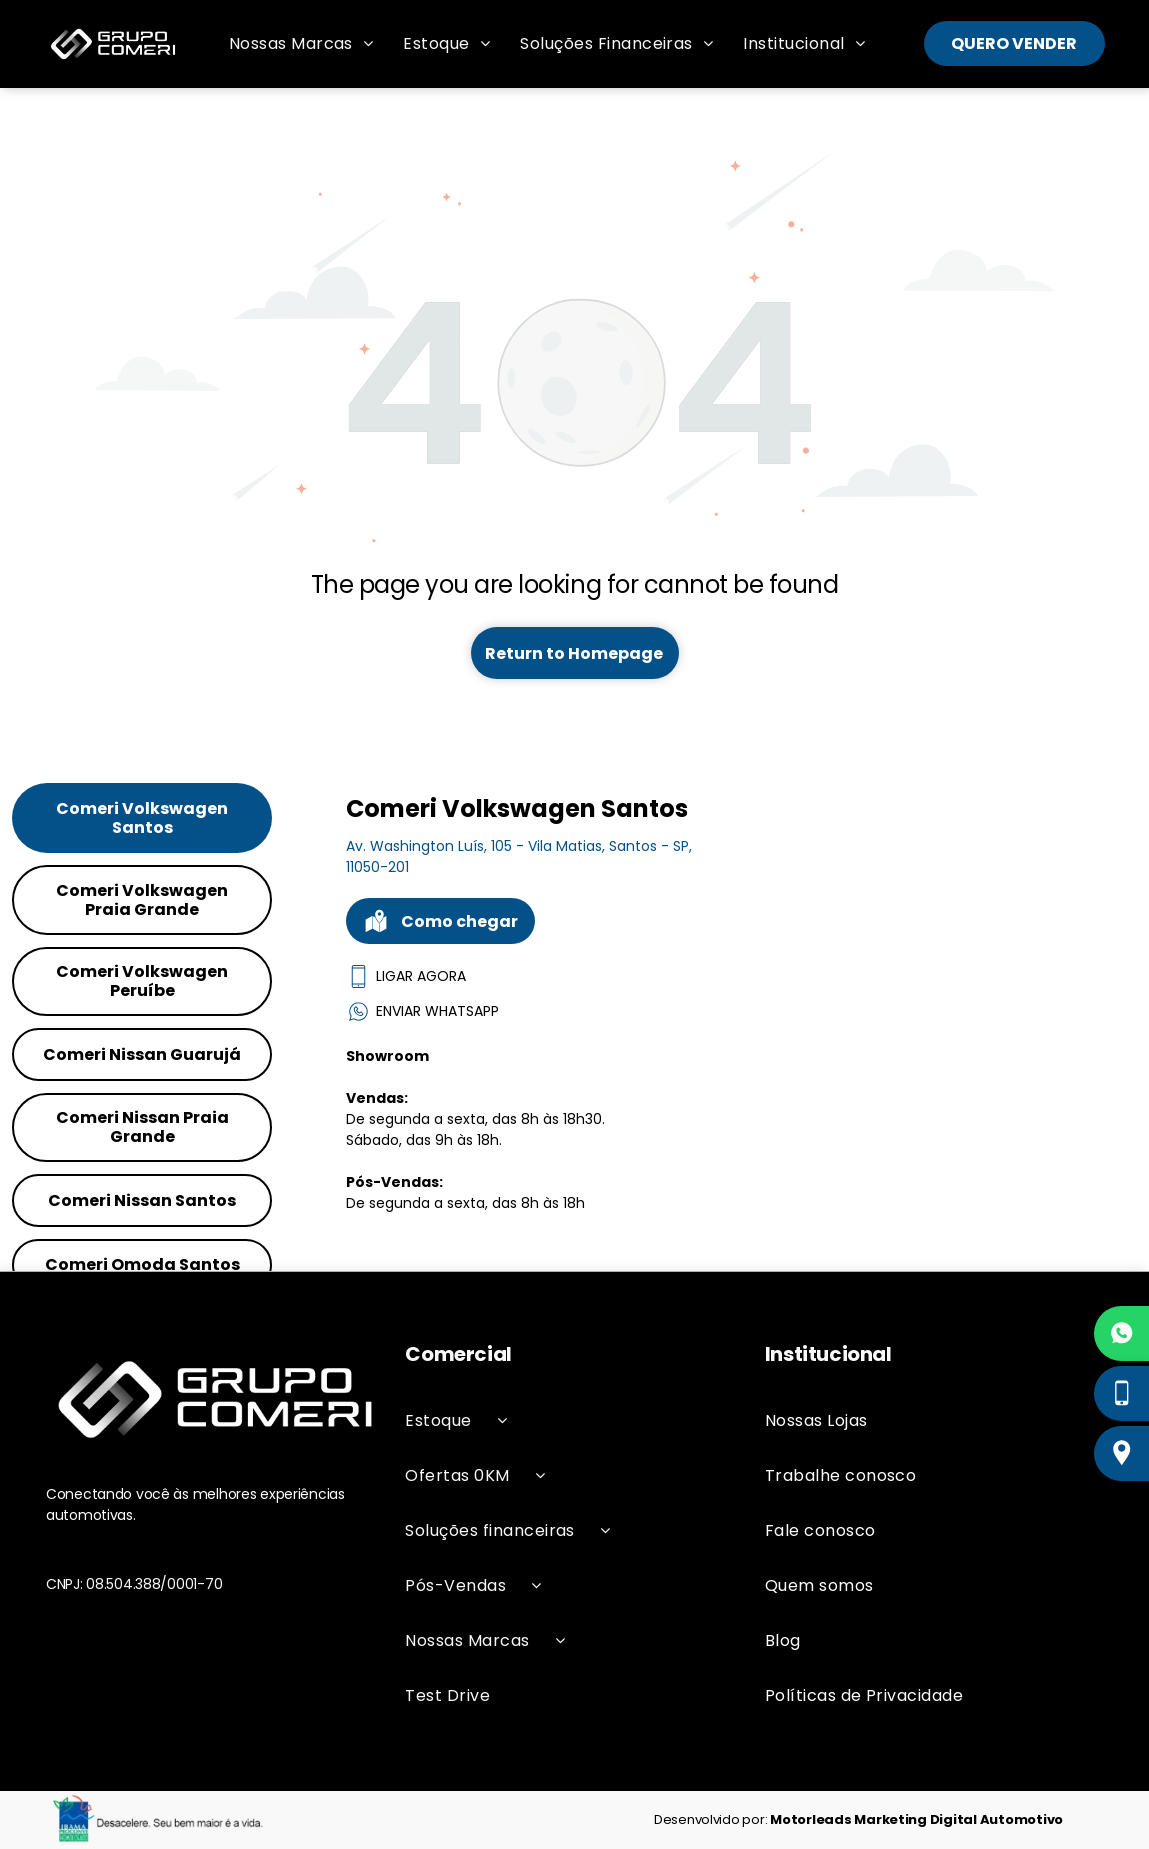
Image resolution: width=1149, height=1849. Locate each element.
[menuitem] (301, 43)
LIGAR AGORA (406, 976)
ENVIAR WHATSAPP (422, 1011)
